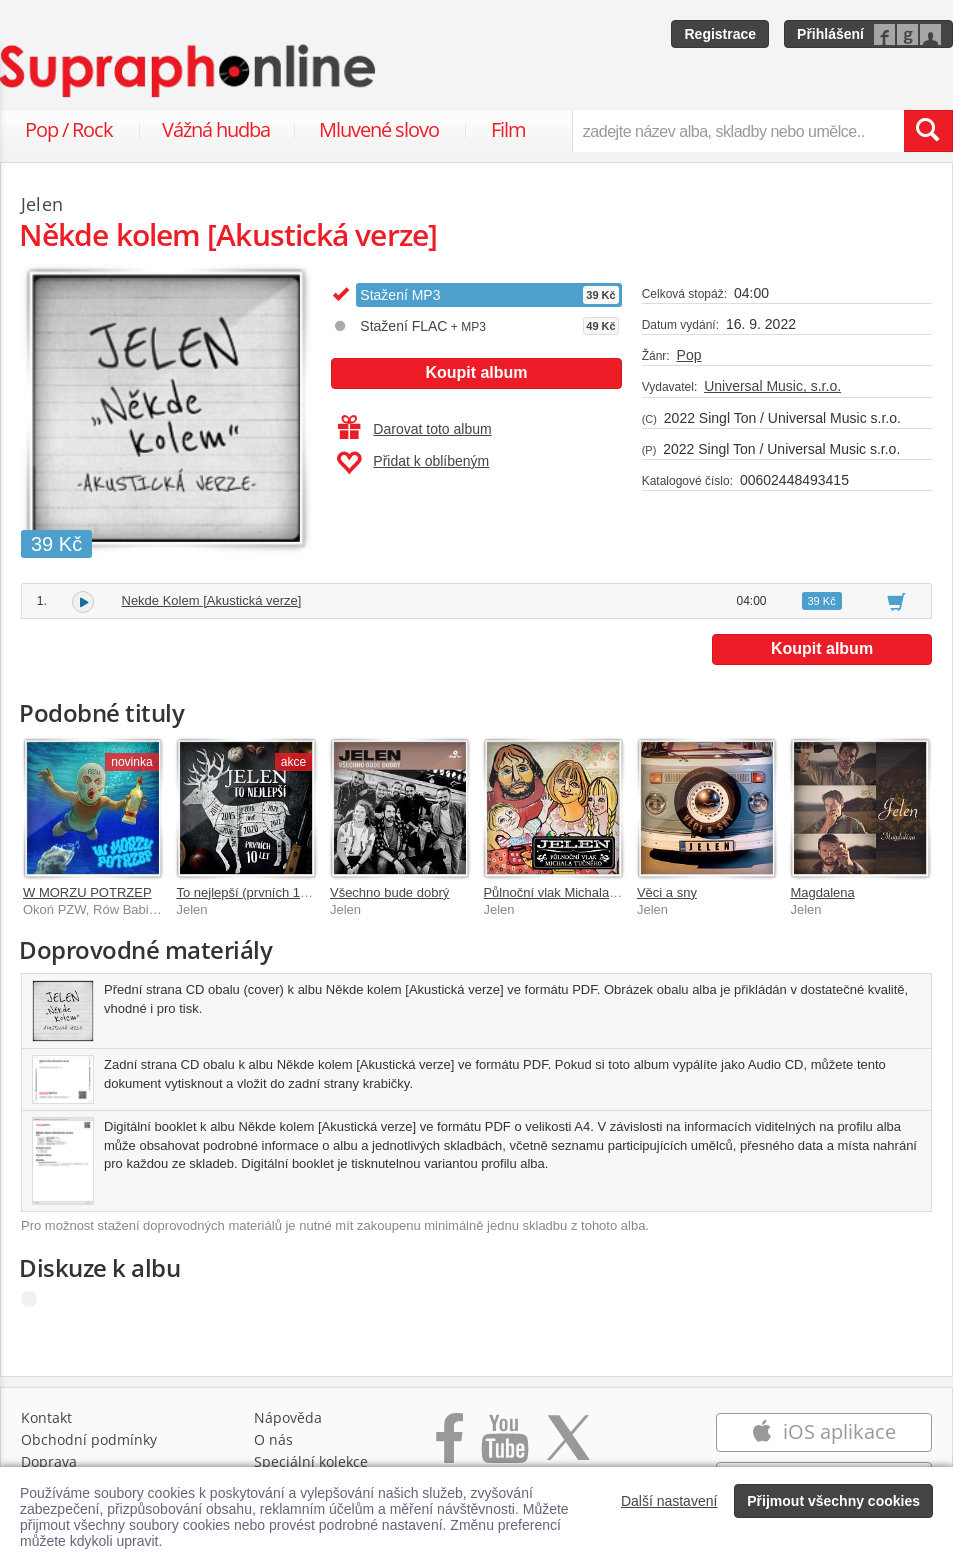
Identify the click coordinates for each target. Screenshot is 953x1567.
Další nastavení (669, 1501)
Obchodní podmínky (89, 1439)
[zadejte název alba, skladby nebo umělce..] (738, 131)
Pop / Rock (69, 129)
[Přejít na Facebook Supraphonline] (449, 1448)
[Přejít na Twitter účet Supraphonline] (568, 1448)
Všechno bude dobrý (389, 892)
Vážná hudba (216, 129)
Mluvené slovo (379, 129)
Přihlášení (830, 34)
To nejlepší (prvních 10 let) (252, 892)
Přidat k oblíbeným (412, 463)
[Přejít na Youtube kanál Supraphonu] (504, 1448)
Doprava (49, 1461)
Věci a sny (667, 892)
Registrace (720, 34)
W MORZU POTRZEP (87, 892)
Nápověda (288, 1417)
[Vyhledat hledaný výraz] (928, 131)
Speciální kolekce (311, 1461)
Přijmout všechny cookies (833, 1501)
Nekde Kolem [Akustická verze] (212, 600)
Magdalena (822, 892)
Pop (689, 355)
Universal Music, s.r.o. (772, 386)
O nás (273, 1439)
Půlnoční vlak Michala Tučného (572, 892)
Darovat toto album (414, 429)
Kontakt (46, 1417)
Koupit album (476, 372)
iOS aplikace (823, 1431)
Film (508, 129)
